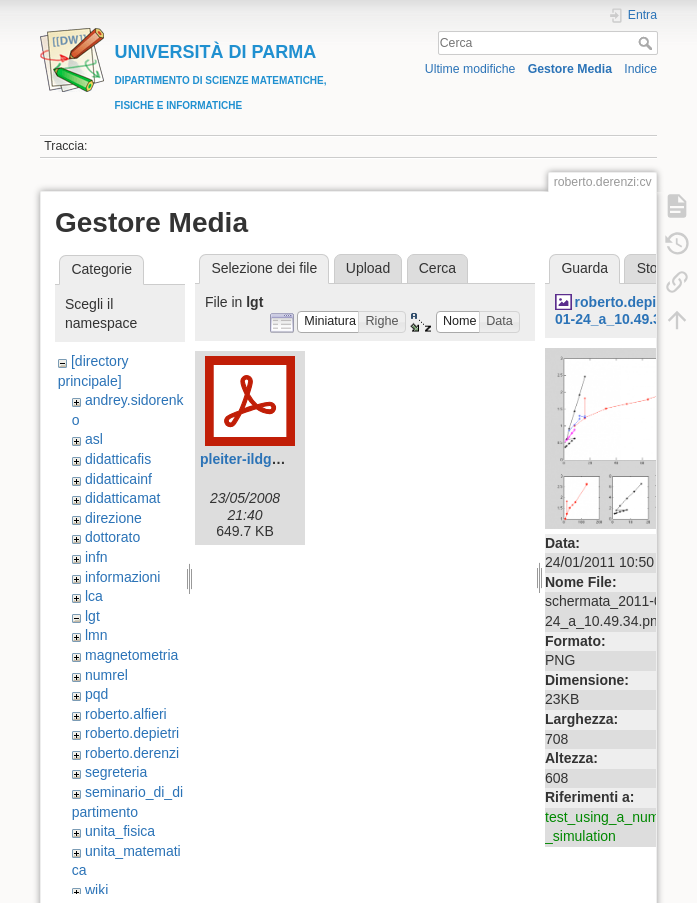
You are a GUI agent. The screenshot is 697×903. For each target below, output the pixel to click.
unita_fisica (120, 831)
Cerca (647, 43)
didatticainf (118, 479)
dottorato (112, 537)
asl (94, 439)
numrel (106, 675)
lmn (96, 635)
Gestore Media (570, 69)
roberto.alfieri (126, 714)
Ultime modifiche (470, 69)
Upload (368, 268)
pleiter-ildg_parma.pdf (273, 459)
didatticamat (122, 498)
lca (94, 596)
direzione (113, 518)
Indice (640, 69)
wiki (96, 890)
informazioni (122, 577)
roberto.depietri (132, 733)
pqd (96, 694)
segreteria (116, 772)
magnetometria (131, 655)
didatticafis (118, 459)
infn (96, 557)
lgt (92, 616)
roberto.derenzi (132, 753)
